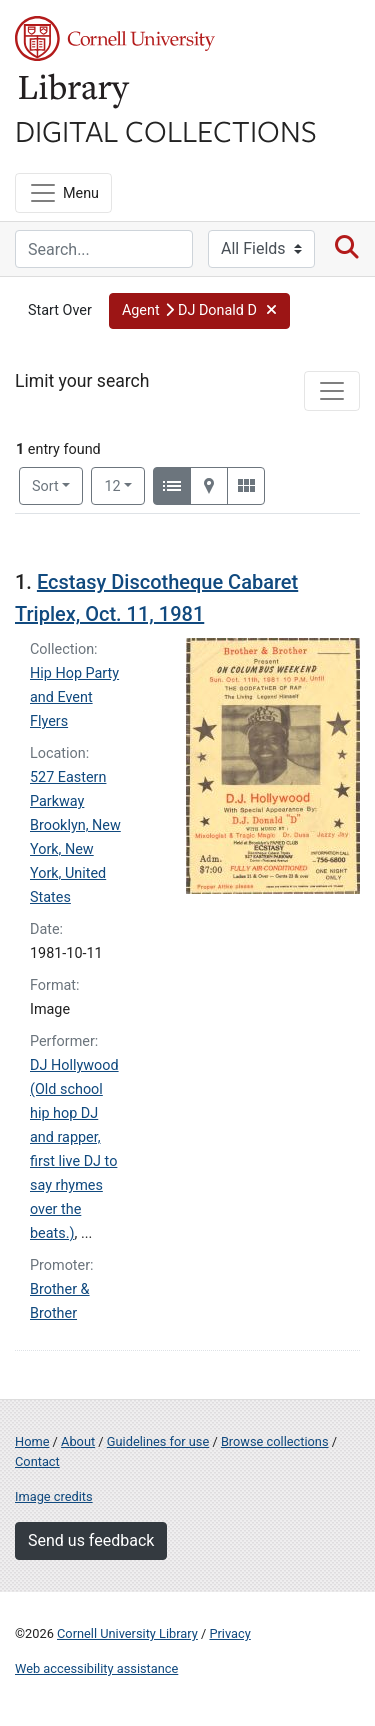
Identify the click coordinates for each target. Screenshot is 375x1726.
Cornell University (115, 38)
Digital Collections (166, 130)
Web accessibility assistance (96, 1668)
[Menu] (63, 193)
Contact (37, 1461)
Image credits (54, 1496)
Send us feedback (91, 1540)
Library (75, 91)
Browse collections (275, 1441)
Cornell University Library (127, 1633)
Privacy (229, 1633)
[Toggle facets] (332, 391)
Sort (45, 486)
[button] (199, 311)
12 (124, 485)
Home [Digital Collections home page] (32, 1441)
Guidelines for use (158, 1441)
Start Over (60, 310)
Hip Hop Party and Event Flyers (74, 697)
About (78, 1441)
